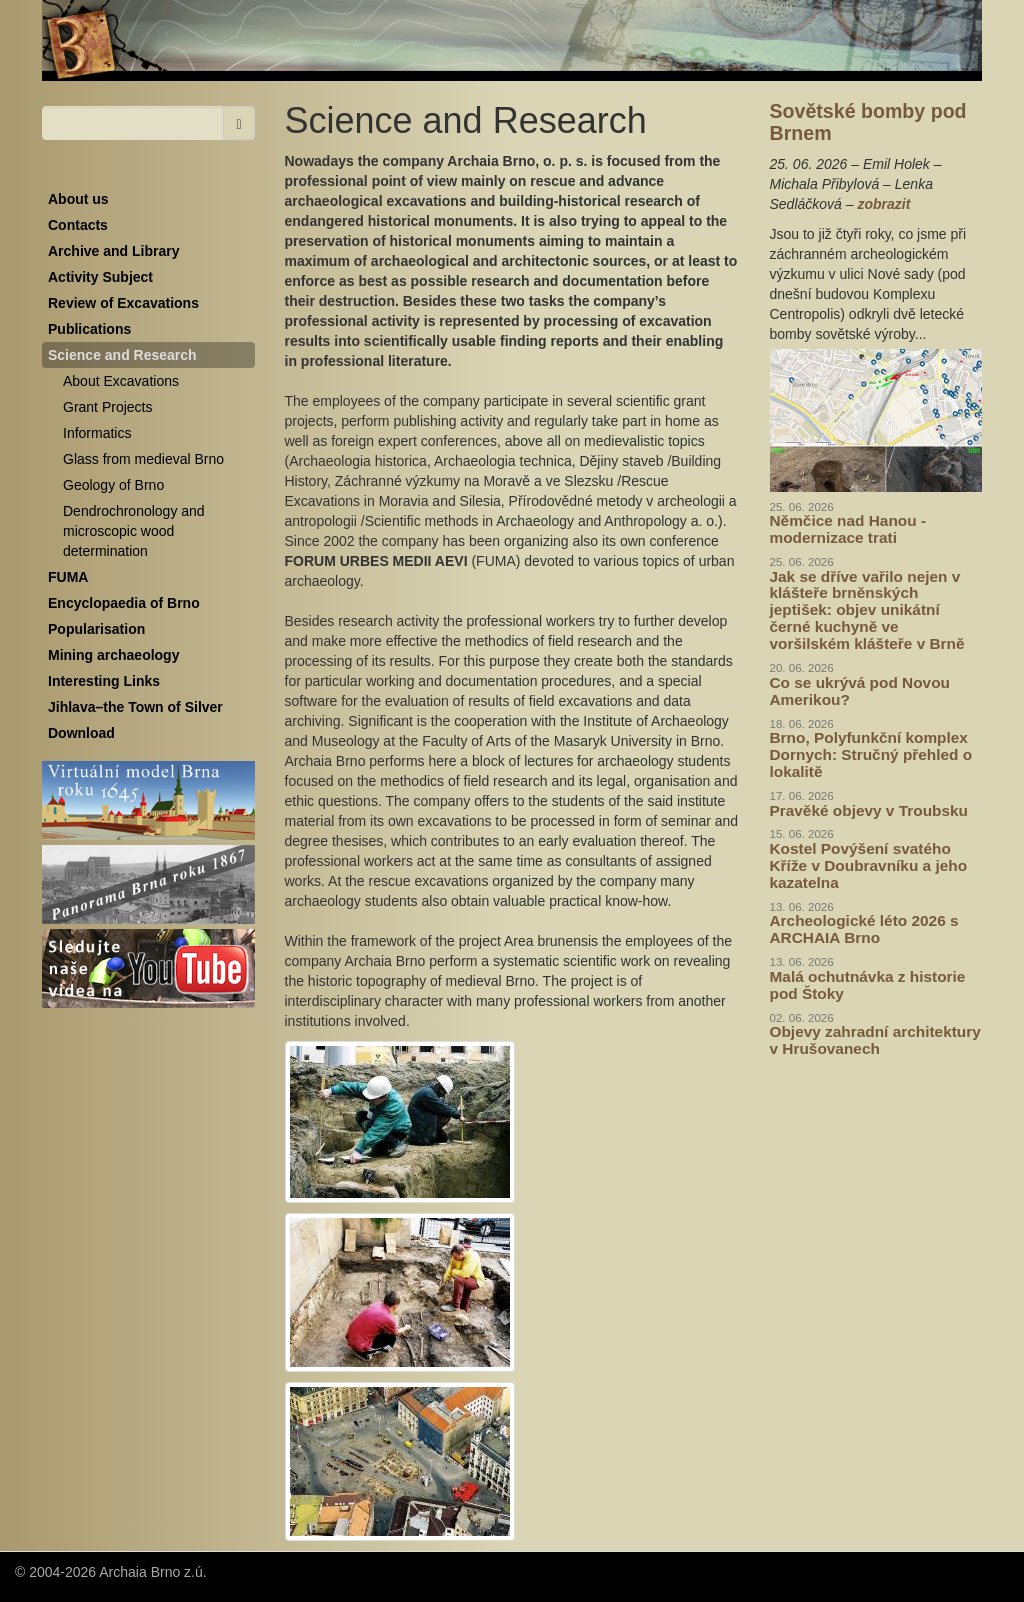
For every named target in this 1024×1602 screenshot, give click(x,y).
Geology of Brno (113, 485)
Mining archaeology (113, 655)
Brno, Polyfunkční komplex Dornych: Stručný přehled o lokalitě (871, 754)
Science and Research (122, 355)
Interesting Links (104, 681)
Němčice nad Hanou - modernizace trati (848, 529)
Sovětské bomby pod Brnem (868, 122)
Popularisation (96, 629)
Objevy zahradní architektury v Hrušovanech (875, 1040)
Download (81, 733)
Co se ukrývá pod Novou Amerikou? (860, 691)
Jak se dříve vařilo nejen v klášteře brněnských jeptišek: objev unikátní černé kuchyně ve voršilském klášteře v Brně (867, 610)
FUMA (68, 577)
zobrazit (883, 204)
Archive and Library (114, 251)
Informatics (97, 433)
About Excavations (121, 381)
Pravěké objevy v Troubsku (869, 810)
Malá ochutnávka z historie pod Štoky (868, 985)
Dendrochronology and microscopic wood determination (134, 531)
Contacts (78, 225)
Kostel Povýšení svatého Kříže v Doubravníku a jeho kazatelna (869, 865)
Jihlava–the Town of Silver (135, 707)
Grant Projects (107, 407)
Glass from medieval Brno (143, 459)
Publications (89, 329)
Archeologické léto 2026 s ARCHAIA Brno (864, 929)
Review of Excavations (123, 303)
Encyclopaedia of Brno (124, 603)
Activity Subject (100, 277)
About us (78, 199)
